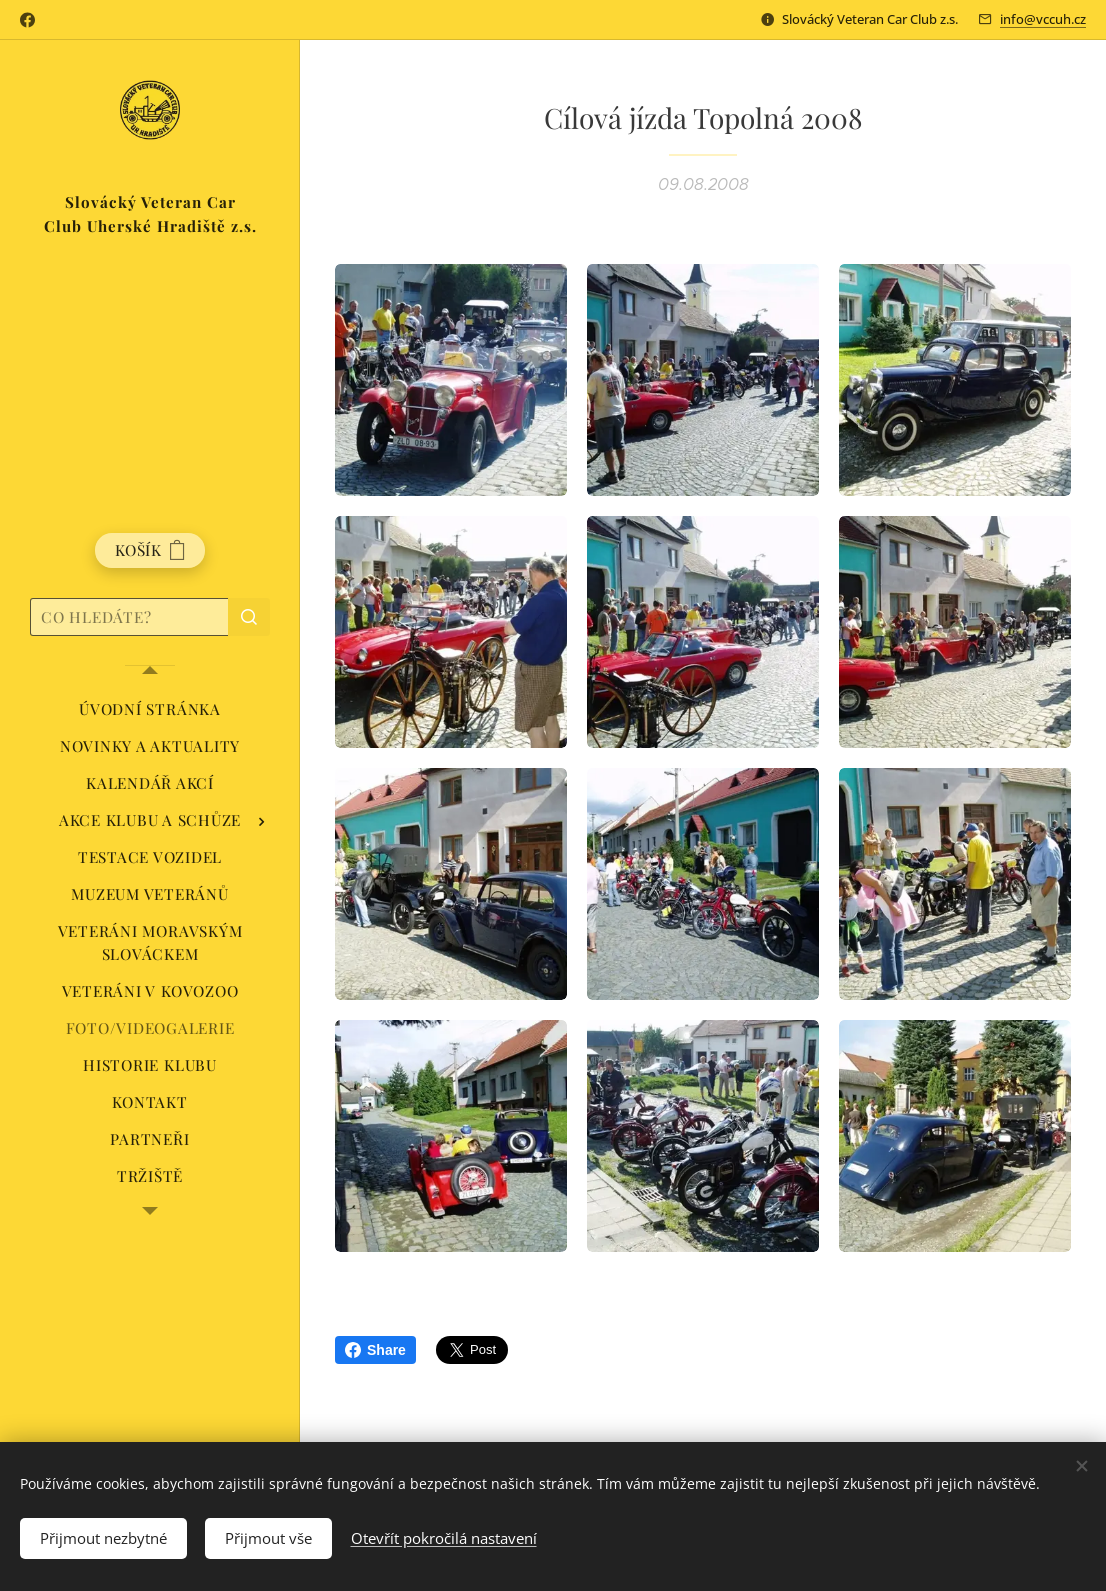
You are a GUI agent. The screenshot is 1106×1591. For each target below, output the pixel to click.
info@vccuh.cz (1043, 19)
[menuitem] (150, 709)
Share (375, 1350)
